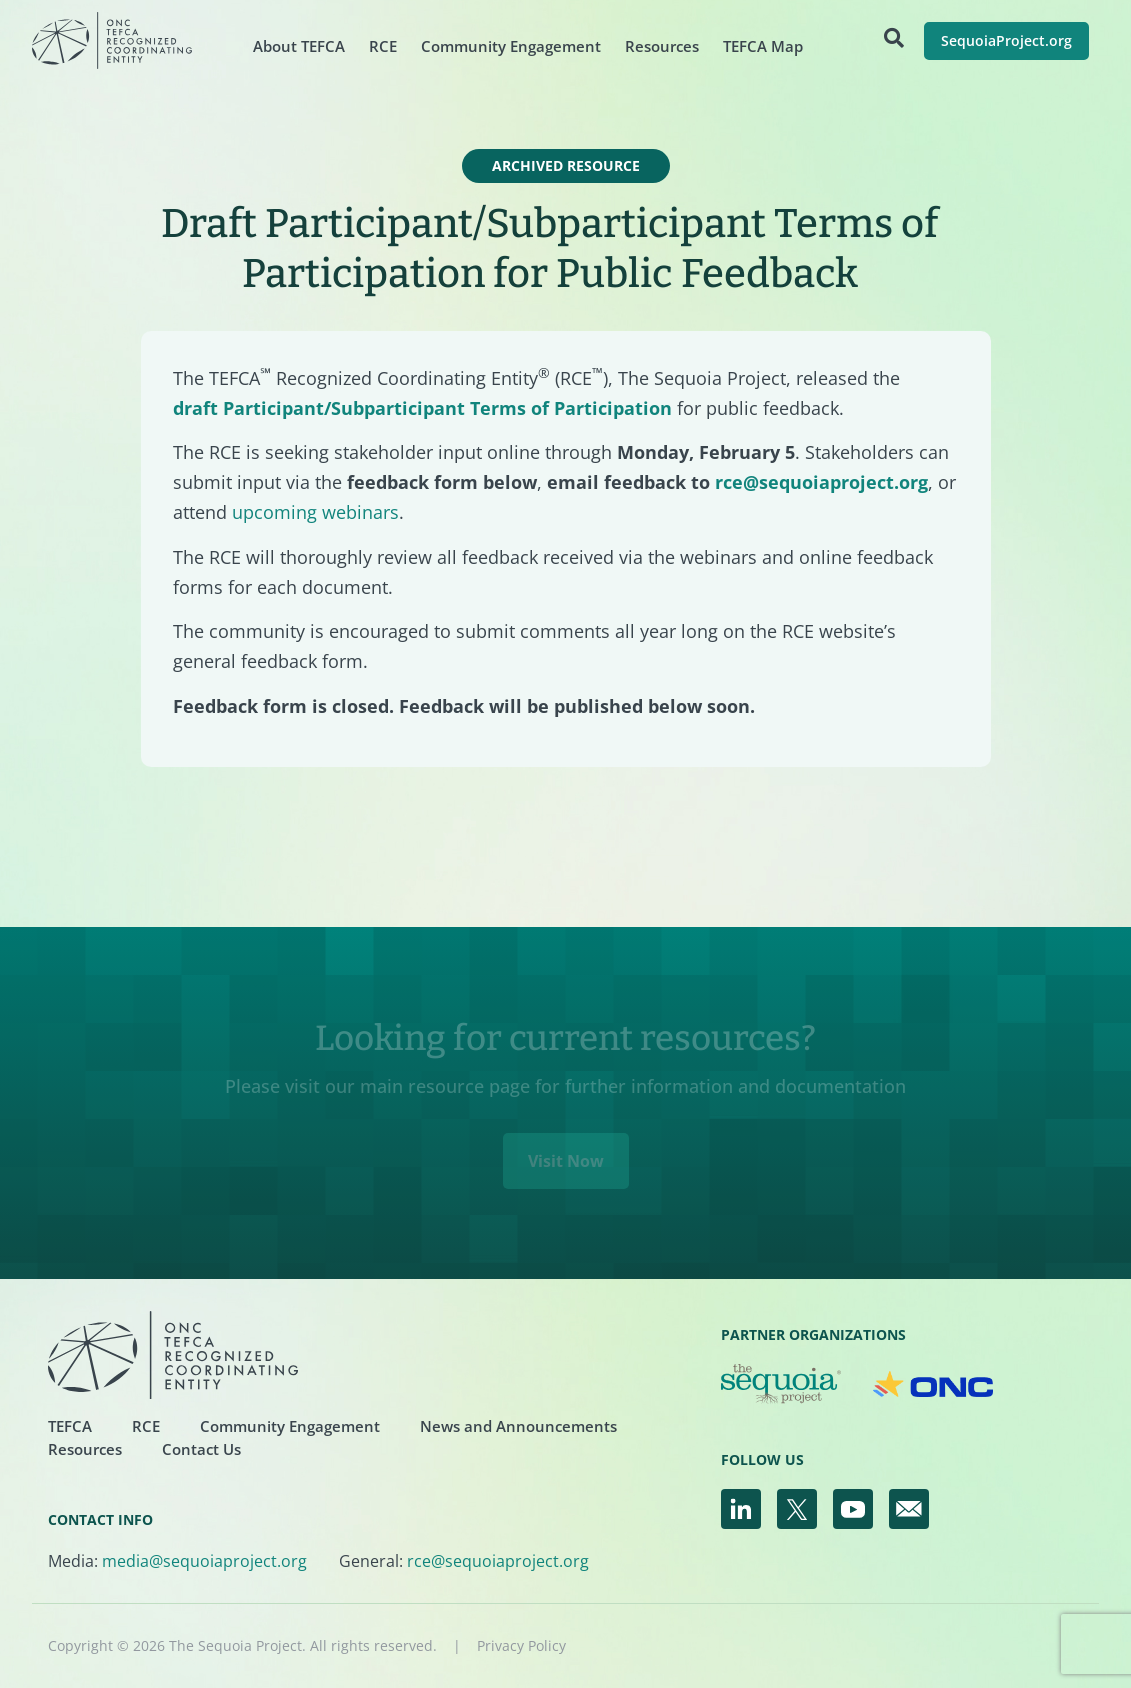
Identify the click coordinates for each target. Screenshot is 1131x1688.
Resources (662, 46)
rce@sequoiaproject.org (821, 482)
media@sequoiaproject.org (204, 1561)
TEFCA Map (763, 46)
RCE (383, 46)
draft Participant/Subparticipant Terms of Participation (422, 408)
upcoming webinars (315, 512)
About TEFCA (299, 46)
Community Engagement (511, 46)
